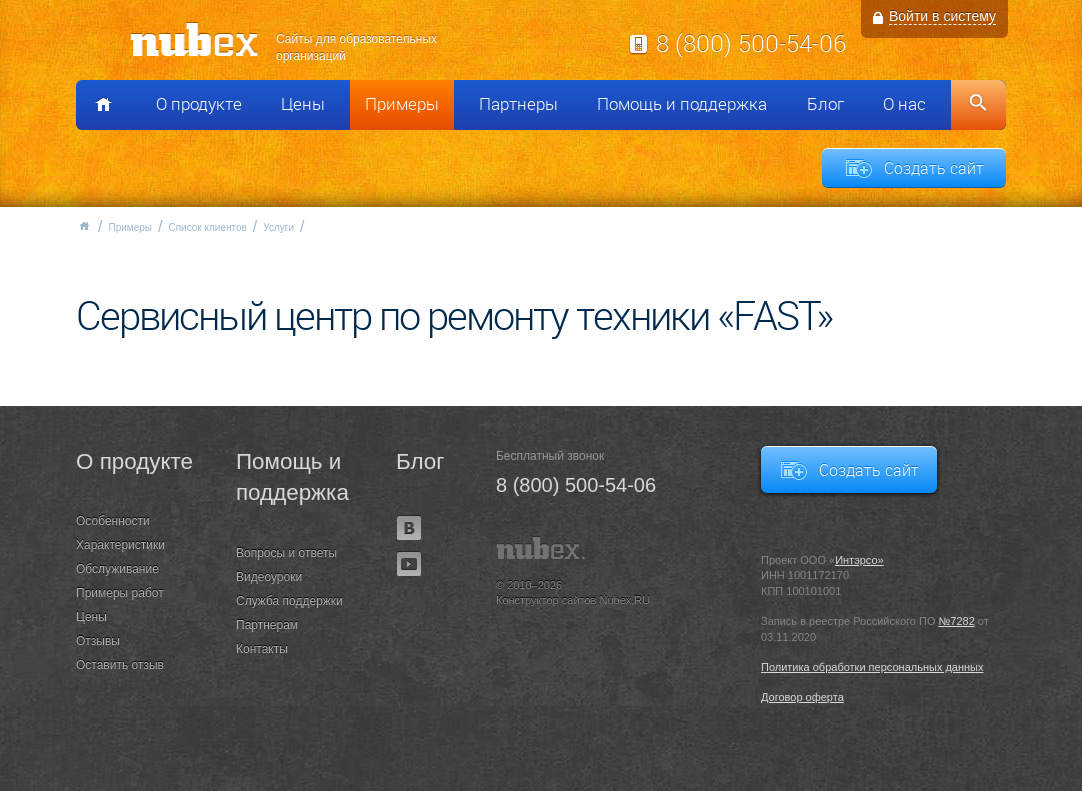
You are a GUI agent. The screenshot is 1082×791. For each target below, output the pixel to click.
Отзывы (98, 641)
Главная (84, 226)
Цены (303, 104)
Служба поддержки (289, 601)
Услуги (278, 227)
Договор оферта (802, 697)
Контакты (262, 649)
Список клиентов (207, 227)
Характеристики (120, 545)
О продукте (199, 104)
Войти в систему (942, 16)
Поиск (978, 105)
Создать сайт (934, 168)
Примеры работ (120, 593)
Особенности (113, 521)
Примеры (402, 104)
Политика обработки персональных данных (872, 667)
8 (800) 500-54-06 (751, 43)
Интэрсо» (859, 560)
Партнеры (518, 104)
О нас (904, 104)
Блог (825, 104)
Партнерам (267, 625)
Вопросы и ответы (286, 553)
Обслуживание (117, 569)
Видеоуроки (269, 577)
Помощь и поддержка (682, 104)
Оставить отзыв (120, 665)
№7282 (957, 621)
